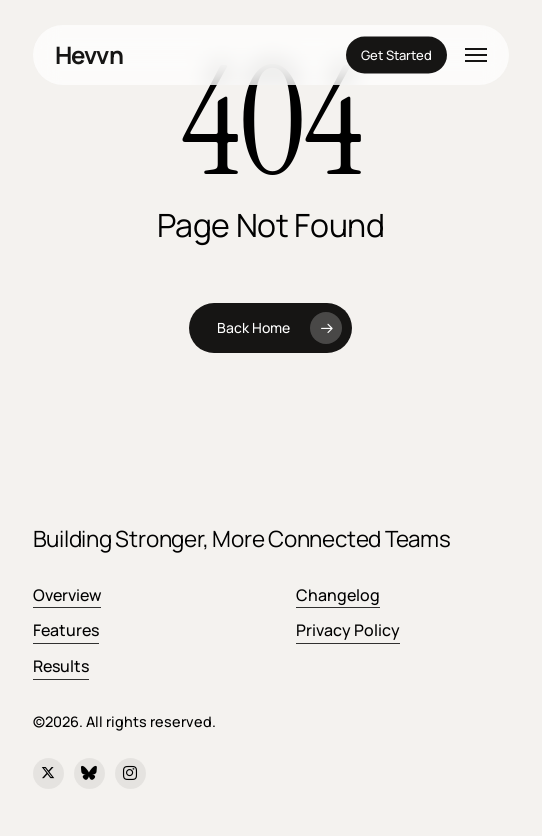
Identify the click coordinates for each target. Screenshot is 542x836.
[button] (476, 55)
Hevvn (89, 55)
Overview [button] (67, 595)
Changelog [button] (338, 595)
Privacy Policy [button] (348, 630)
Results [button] (61, 666)
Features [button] (66, 630)
